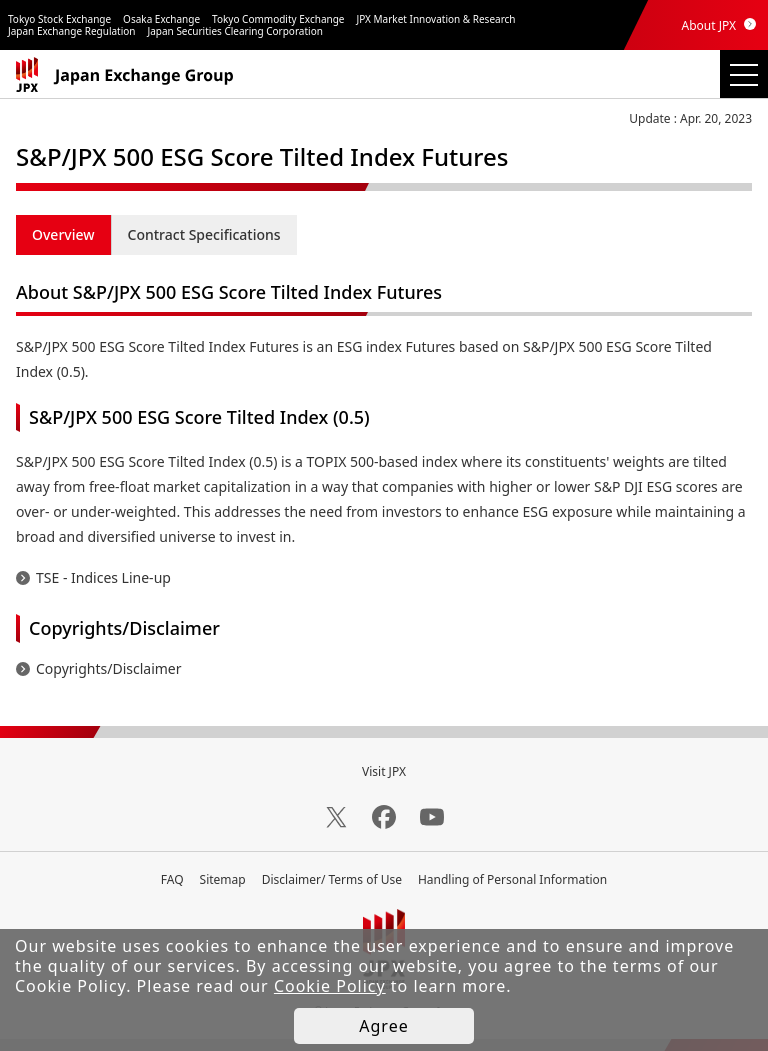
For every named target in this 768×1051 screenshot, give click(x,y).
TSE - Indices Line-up (103, 577)
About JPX (708, 25)
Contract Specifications (204, 234)
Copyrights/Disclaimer (109, 668)
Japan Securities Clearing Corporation (235, 31)
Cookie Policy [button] (330, 986)
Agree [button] (383, 1026)
